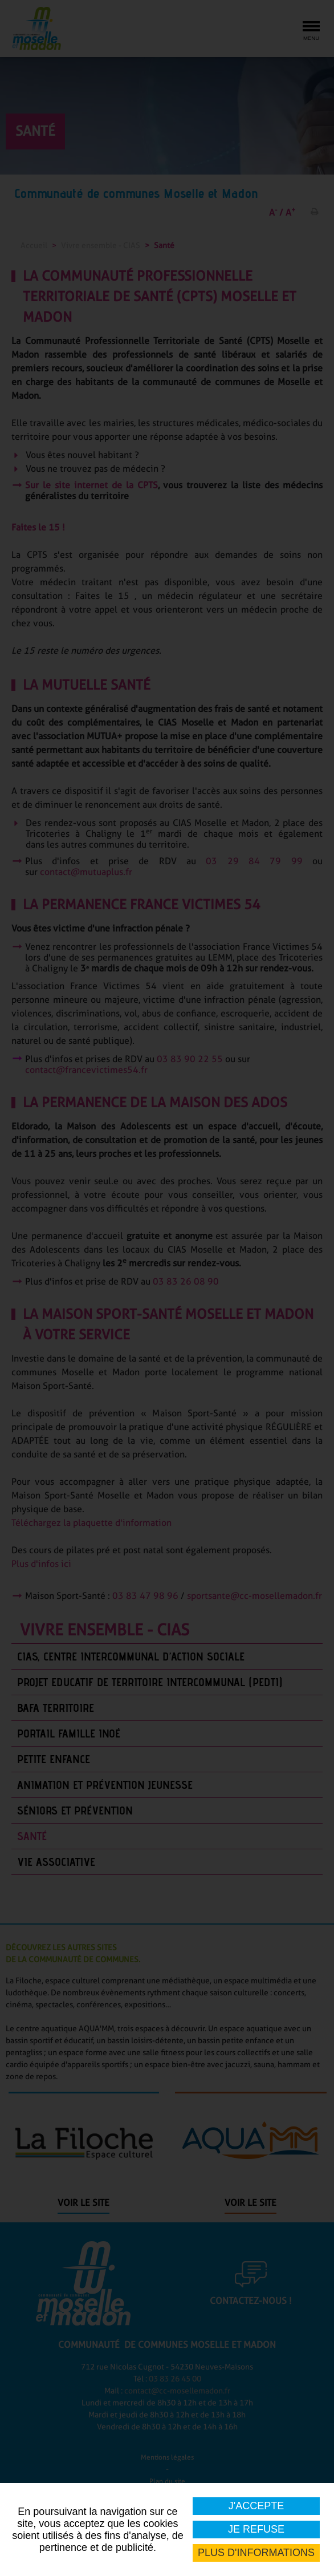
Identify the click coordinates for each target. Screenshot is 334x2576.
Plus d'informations (256, 2552)
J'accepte (256, 2506)
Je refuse (256, 2529)
